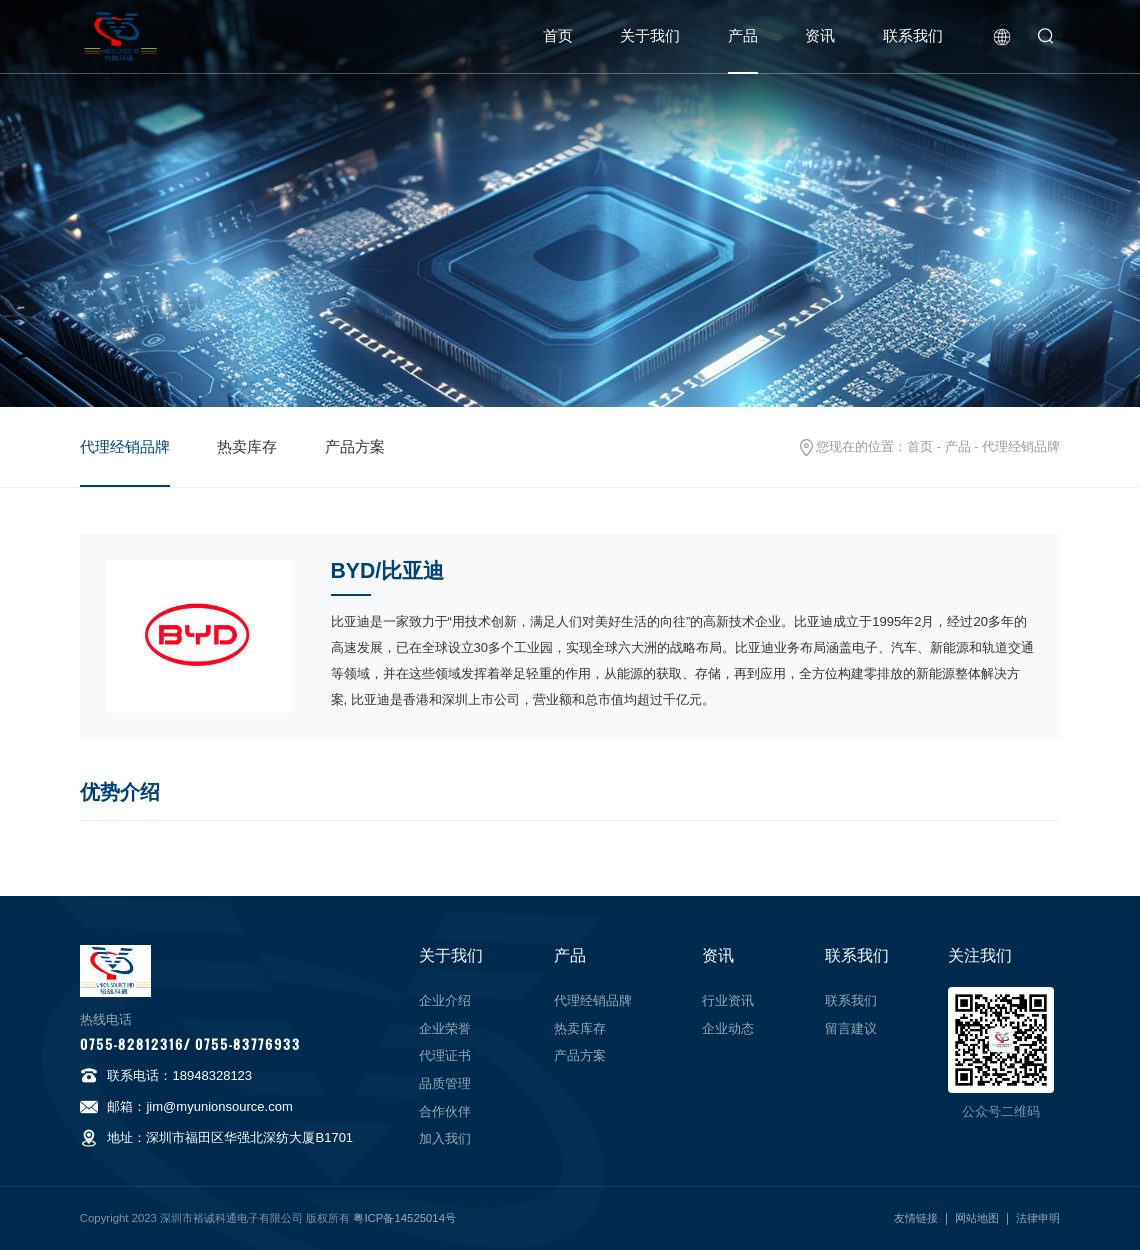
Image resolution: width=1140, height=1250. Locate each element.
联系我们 (913, 36)
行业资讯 (728, 1000)
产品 (743, 36)
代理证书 (445, 1055)
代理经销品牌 (125, 447)
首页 (558, 36)
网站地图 (977, 1218)
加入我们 (445, 1138)
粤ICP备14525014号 (404, 1218)
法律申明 (1038, 1218)
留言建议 (851, 1028)
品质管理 (445, 1083)
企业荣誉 (445, 1028)
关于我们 (650, 36)
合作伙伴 (445, 1111)
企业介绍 (445, 1000)
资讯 (820, 36)
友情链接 (916, 1218)
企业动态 (728, 1028)
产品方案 (355, 447)
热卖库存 (247, 447)
